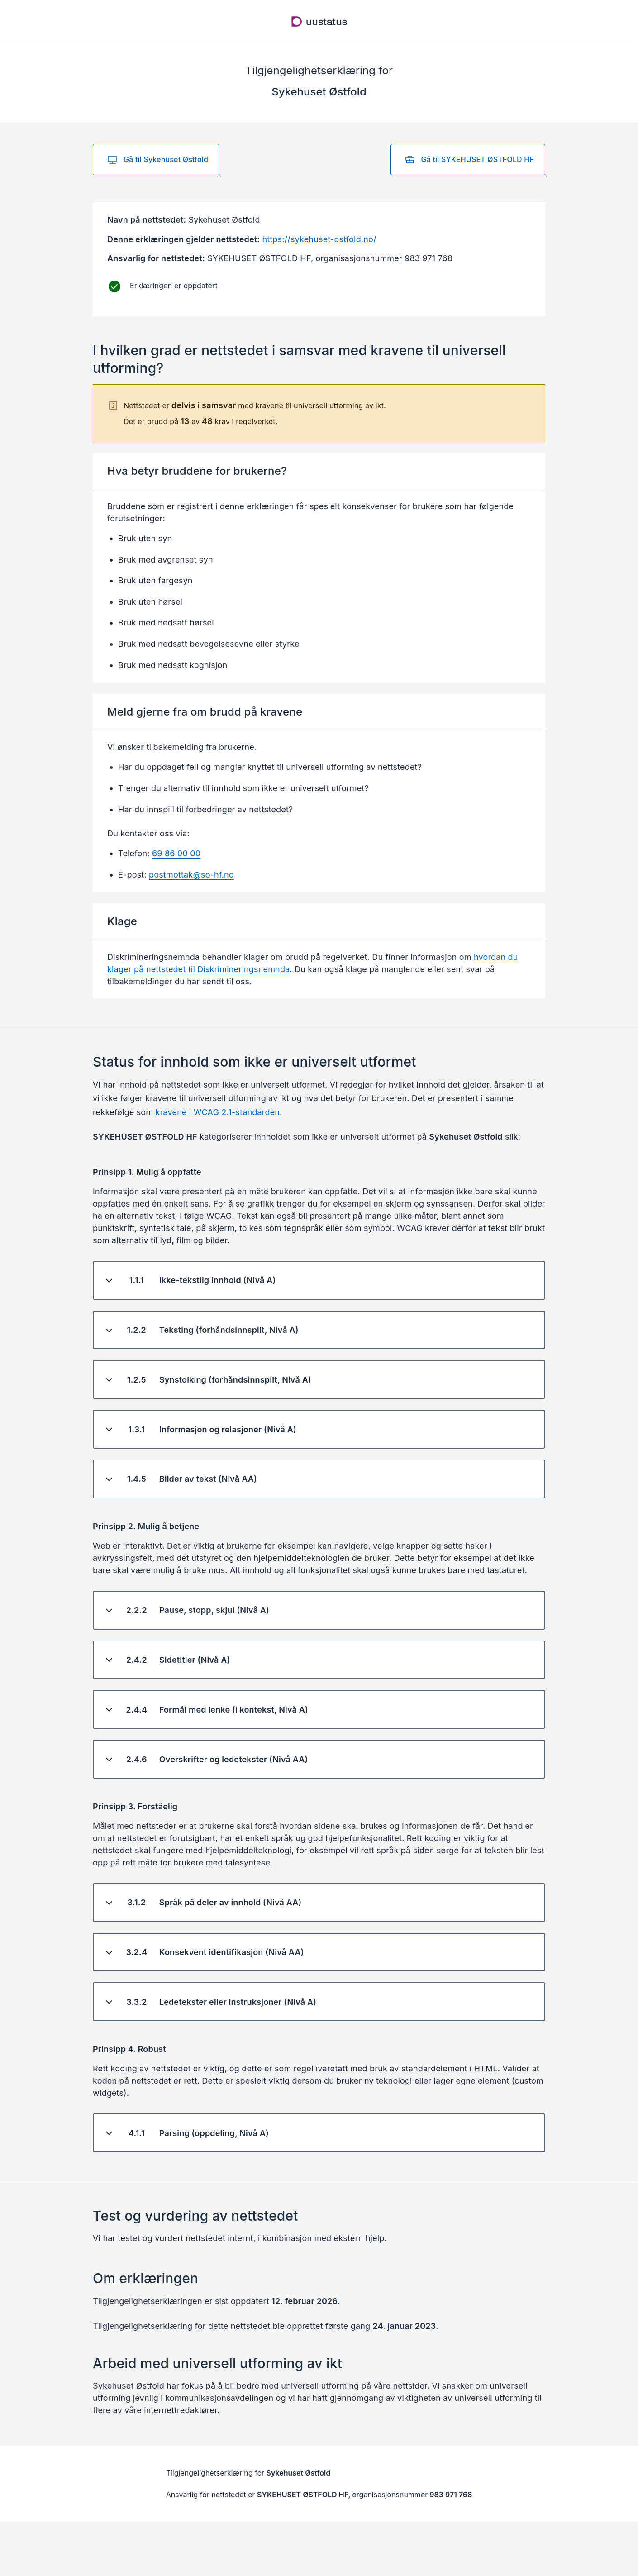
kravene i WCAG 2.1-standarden (218, 1112)
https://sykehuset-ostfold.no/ (319, 239)
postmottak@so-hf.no (191, 874)
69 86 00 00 (176, 853)
